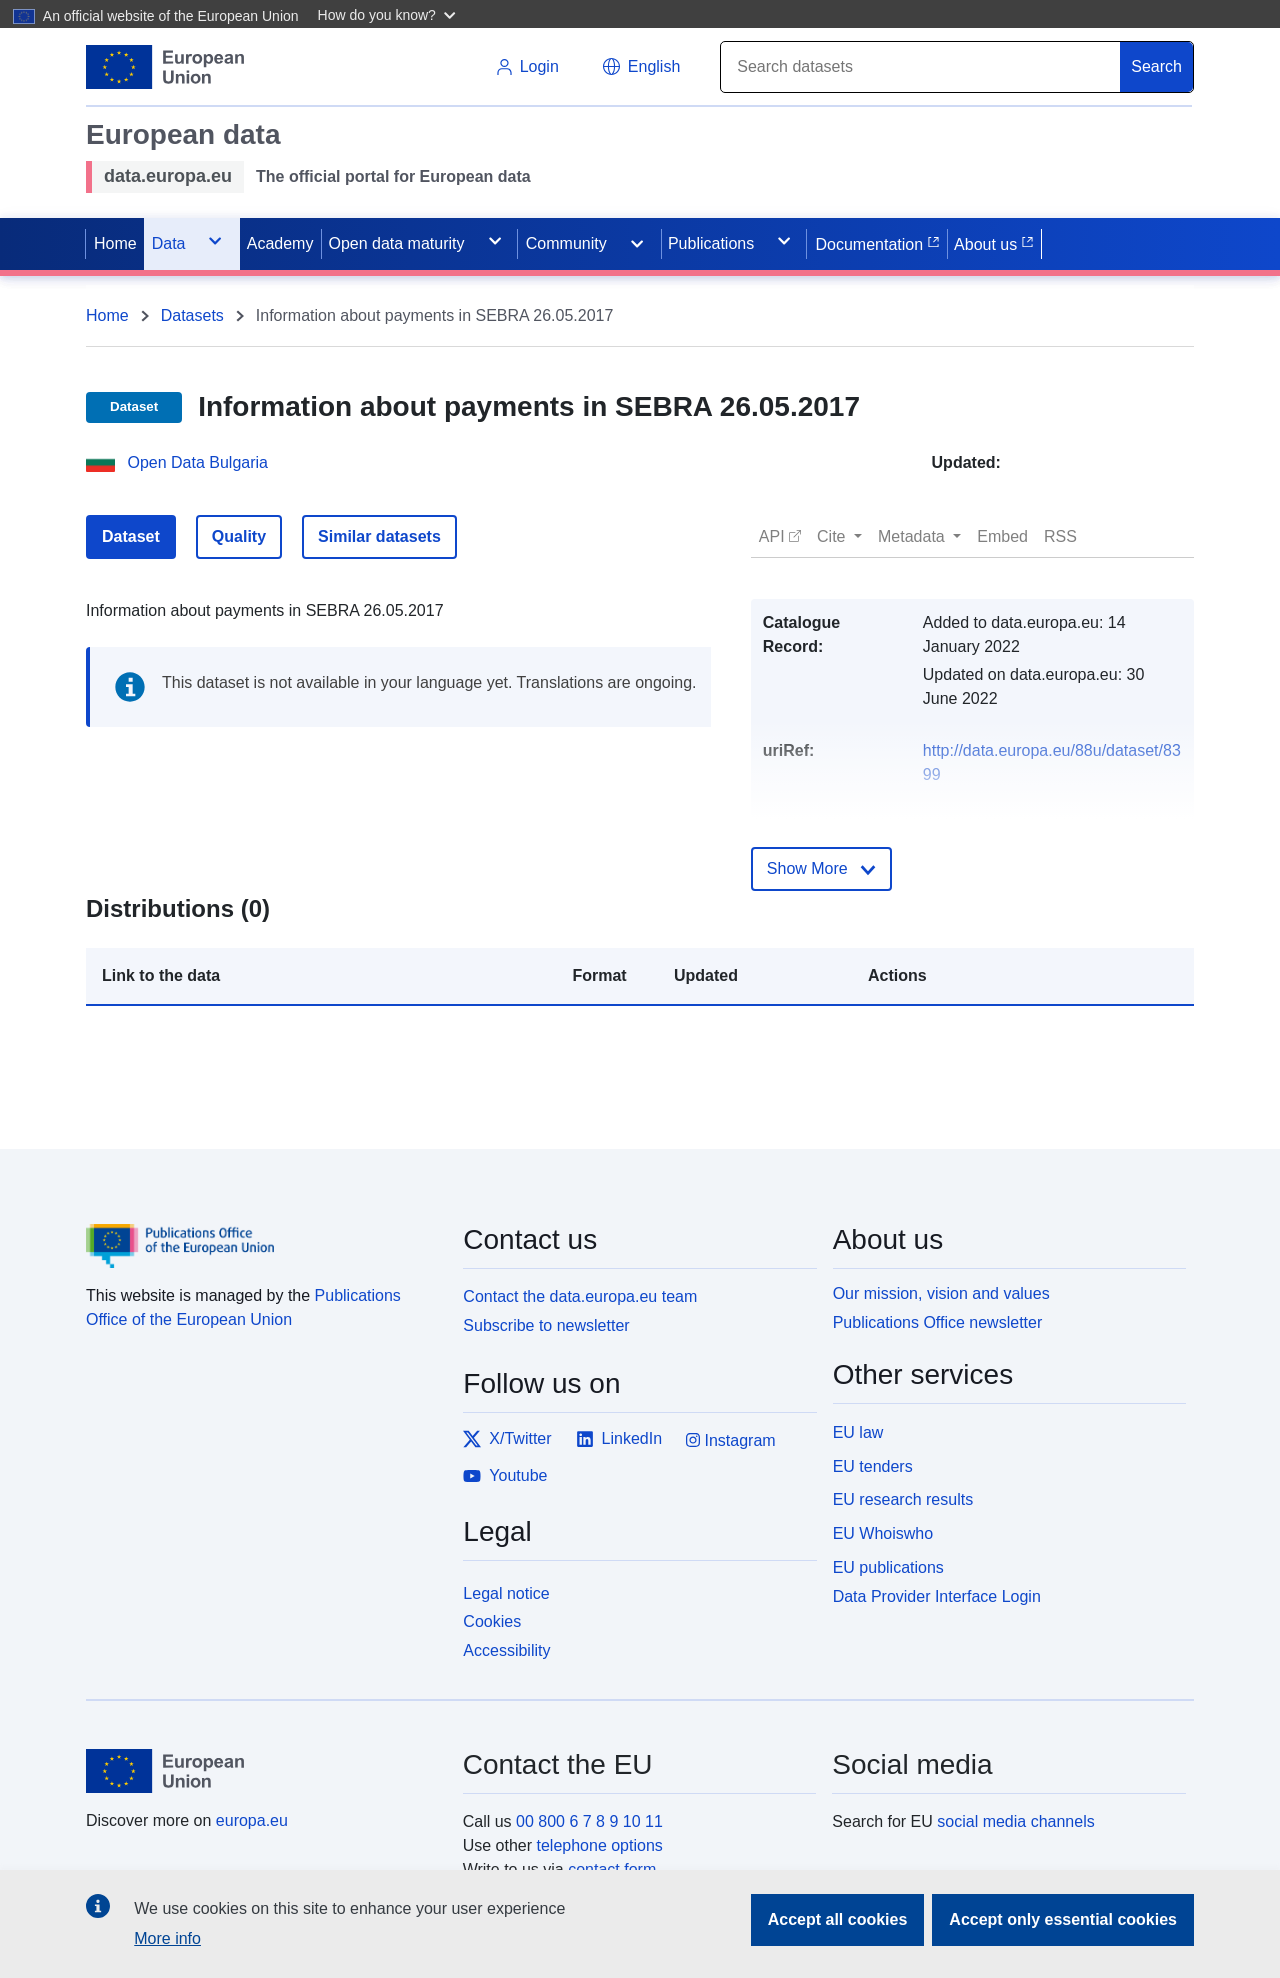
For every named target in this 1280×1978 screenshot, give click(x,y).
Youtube (505, 1476)
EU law (858, 1432)
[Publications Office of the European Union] (262, 1231)
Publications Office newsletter (938, 1322)
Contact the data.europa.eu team (580, 1296)
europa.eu (252, 1820)
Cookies (492, 1621)
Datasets (192, 315)
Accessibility (506, 1650)
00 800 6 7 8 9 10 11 (589, 1821)
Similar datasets (379, 536)
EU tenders (873, 1466)
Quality (239, 536)
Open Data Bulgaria (197, 462)
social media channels (1015, 1821)
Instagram (731, 1440)
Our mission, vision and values (941, 1293)
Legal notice (506, 1593)
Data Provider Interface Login (937, 1595)
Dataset (131, 536)
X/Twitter (507, 1439)
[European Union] (263, 1771)
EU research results (903, 1499)
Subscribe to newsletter (546, 1325)
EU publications (888, 1567)
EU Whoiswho (883, 1533)
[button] (389, 14)
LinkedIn (619, 1439)
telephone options (599, 1845)
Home (107, 315)
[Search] (921, 67)
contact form (612, 1869)
